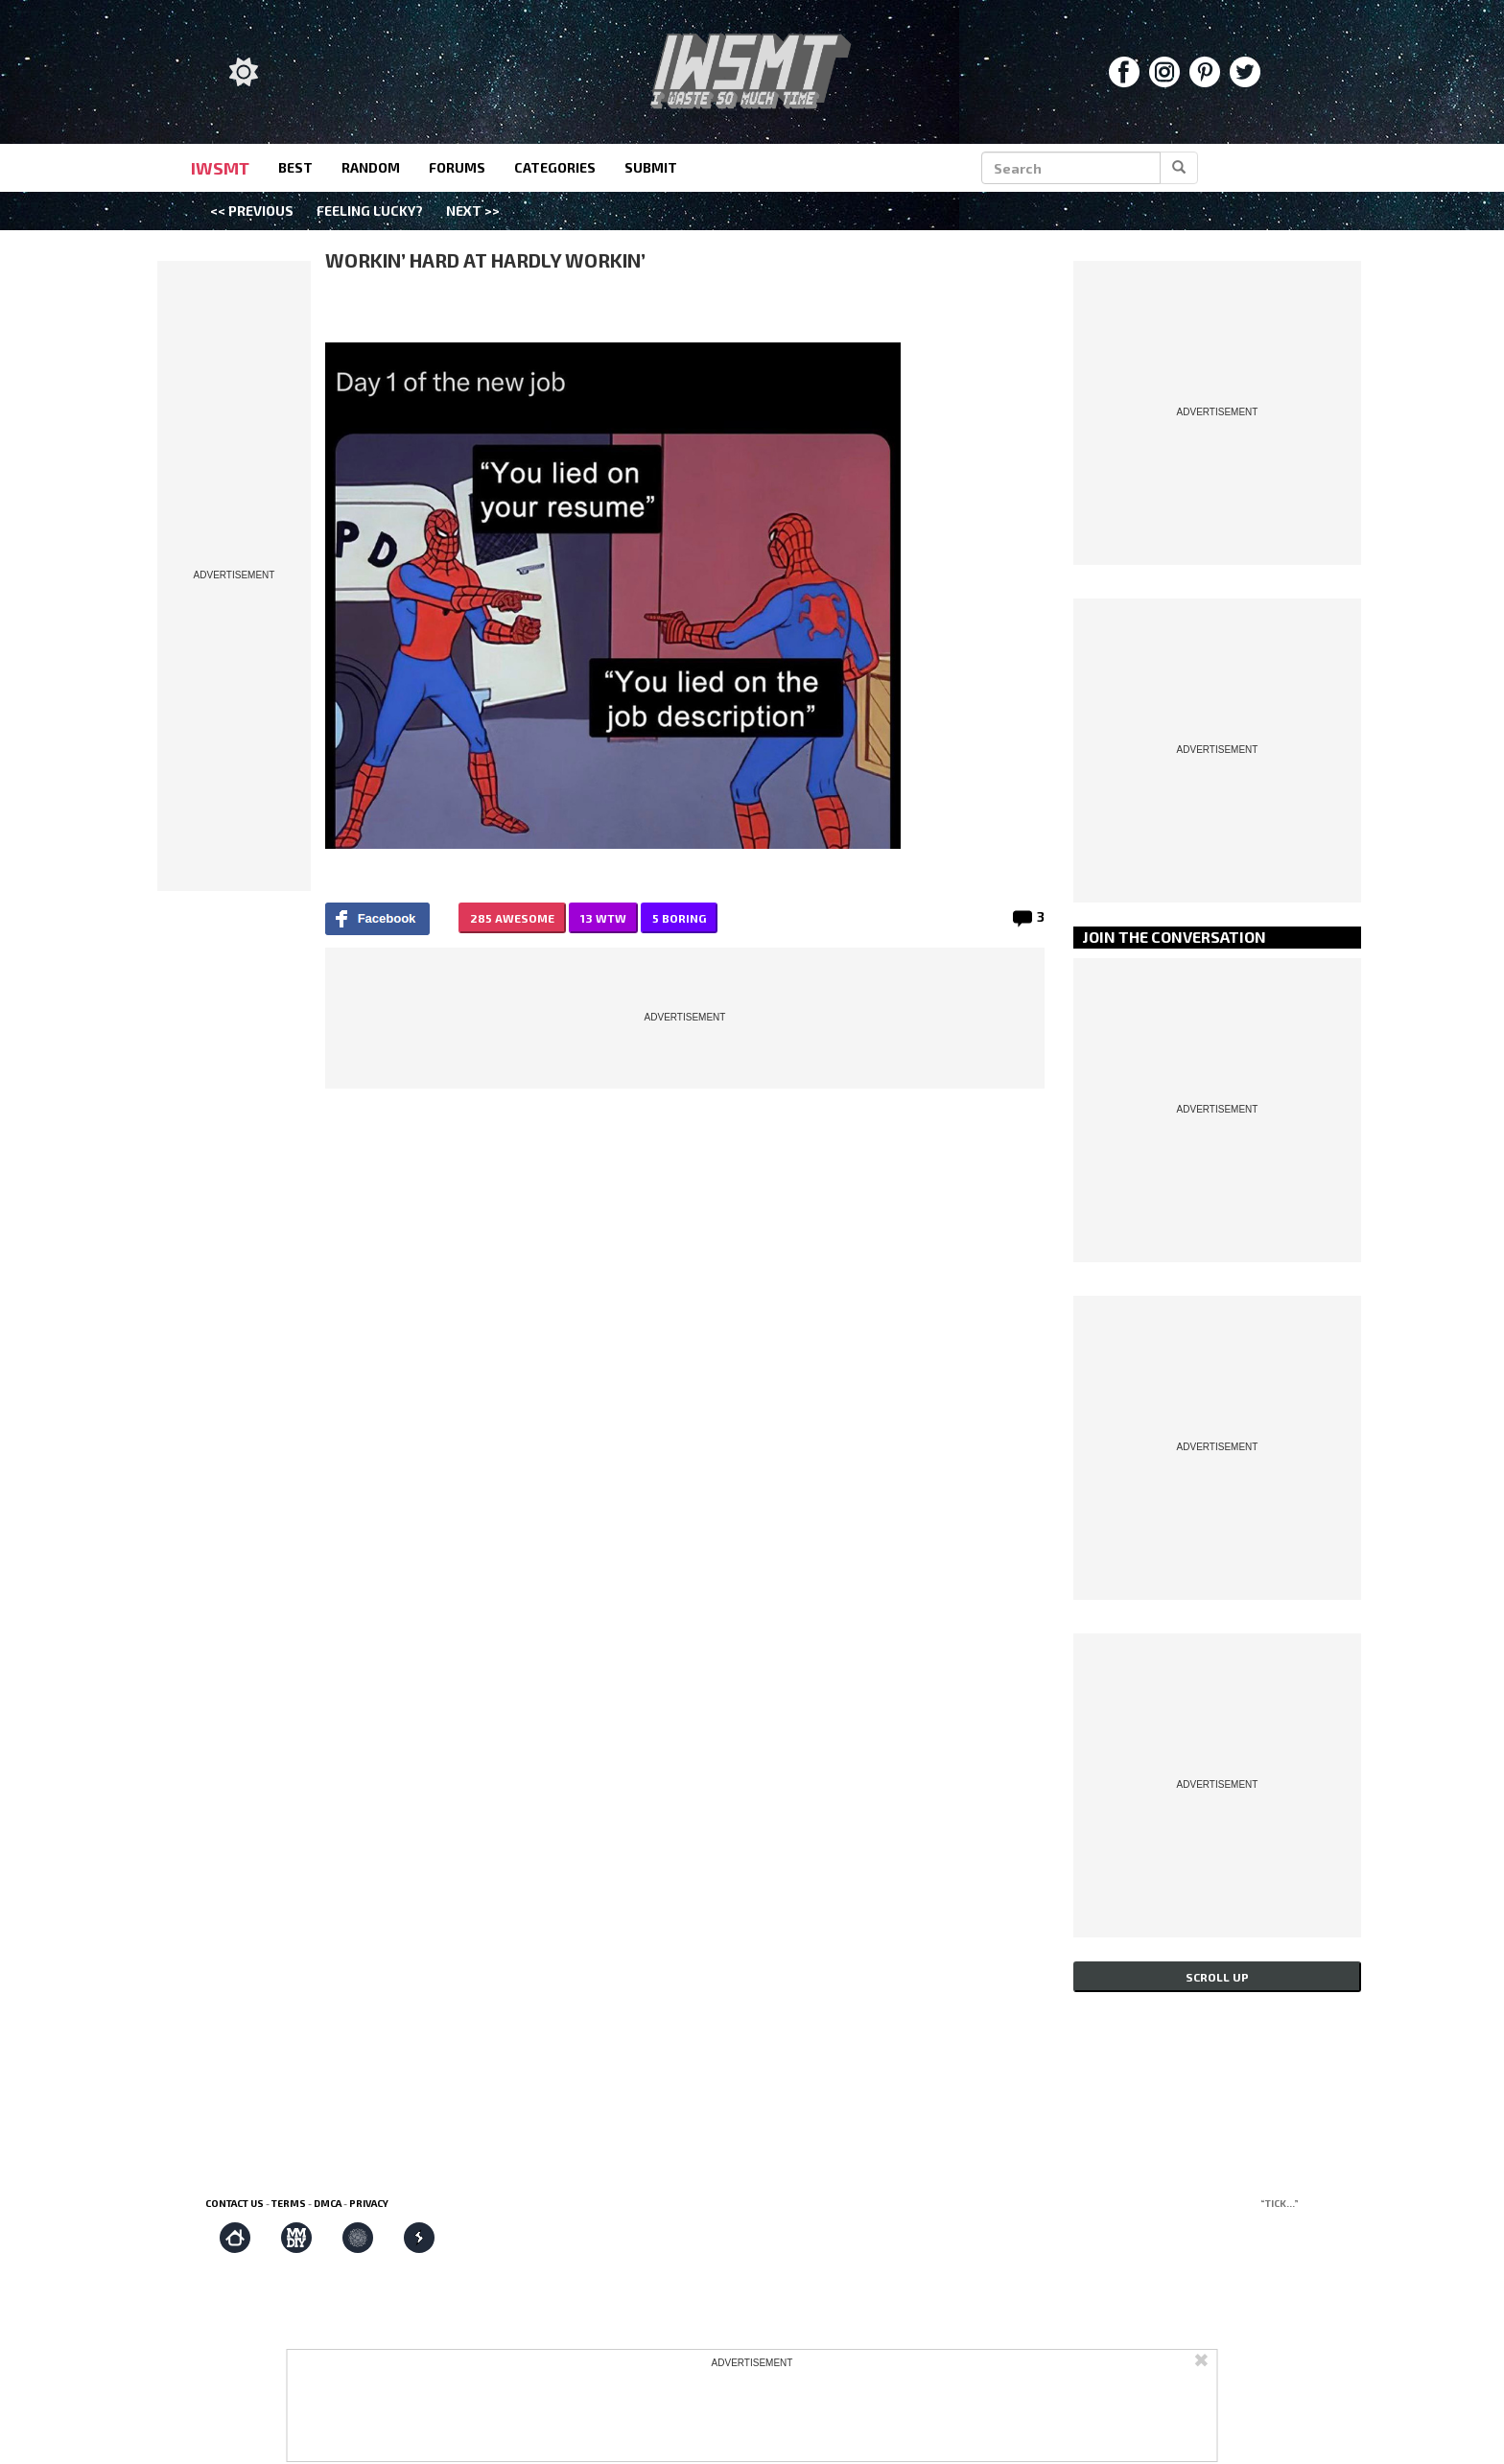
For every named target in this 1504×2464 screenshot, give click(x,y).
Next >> (473, 210)
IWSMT (220, 167)
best (295, 167)
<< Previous (252, 210)
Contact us (234, 2203)
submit (650, 167)
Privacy (368, 2203)
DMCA (327, 2203)
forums (457, 167)
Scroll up (1217, 1976)
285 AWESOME (512, 918)
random (370, 167)
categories (555, 167)
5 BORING (679, 918)
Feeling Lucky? (370, 210)
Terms (288, 2203)
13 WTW (603, 918)
